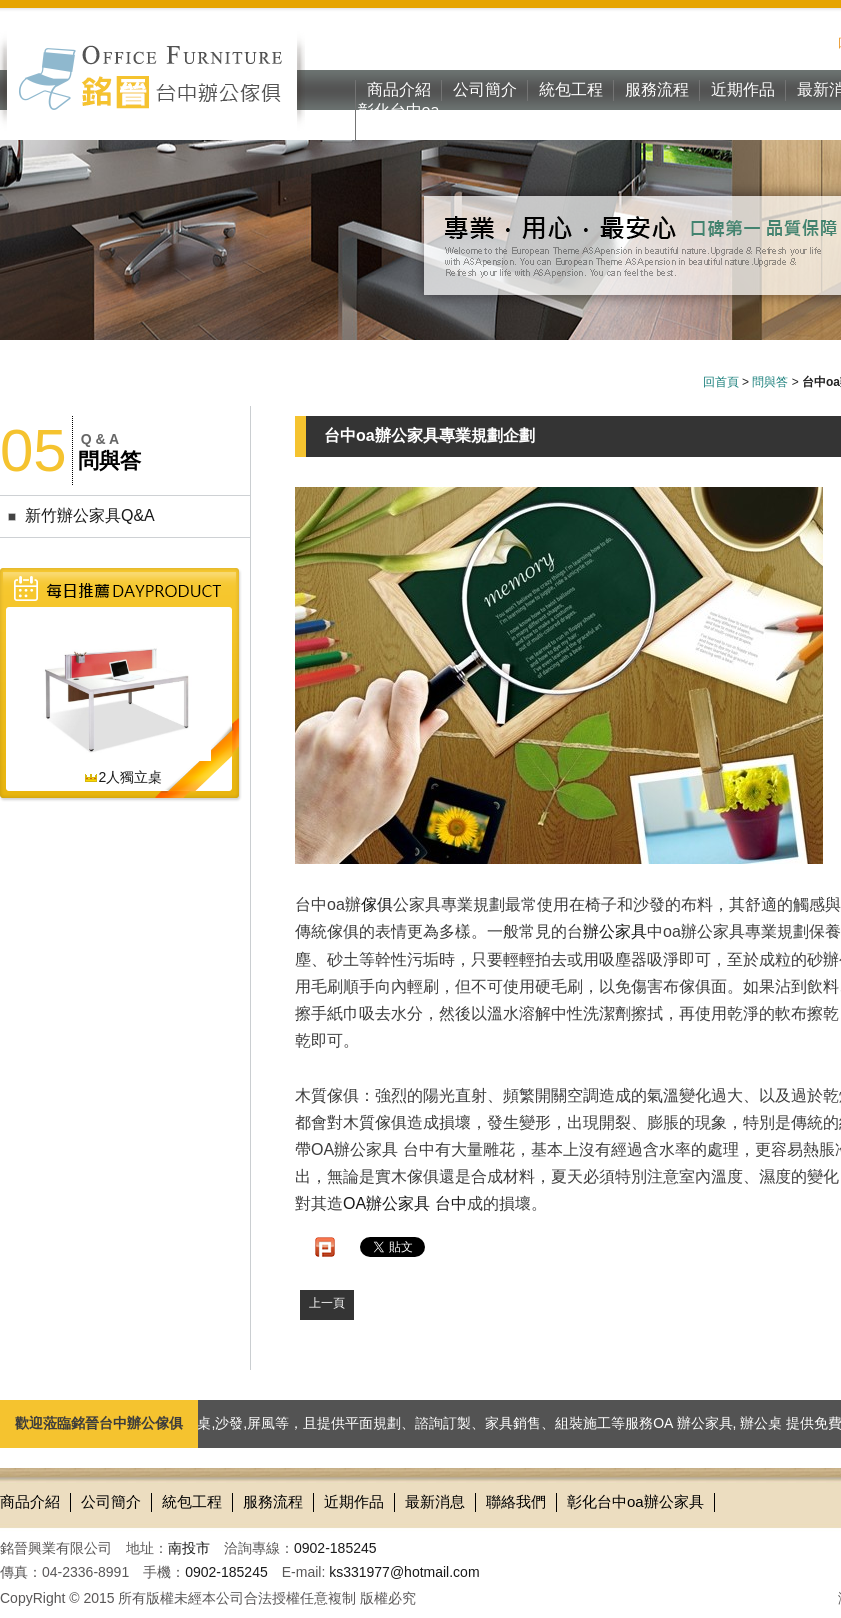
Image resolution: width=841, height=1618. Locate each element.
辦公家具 (615, 931)
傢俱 (377, 904)
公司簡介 (485, 89)
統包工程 (571, 89)
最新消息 (435, 1501)
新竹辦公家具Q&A (90, 515)
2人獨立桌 (123, 777)
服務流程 (657, 89)
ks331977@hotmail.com (404, 1572)
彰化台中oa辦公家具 (399, 121)
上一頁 (327, 1303)
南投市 (189, 1548)
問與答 (770, 382)
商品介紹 (399, 89)
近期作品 (743, 89)
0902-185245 (335, 1548)
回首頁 (721, 382)
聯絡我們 (516, 1501)
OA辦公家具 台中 (405, 1203)
